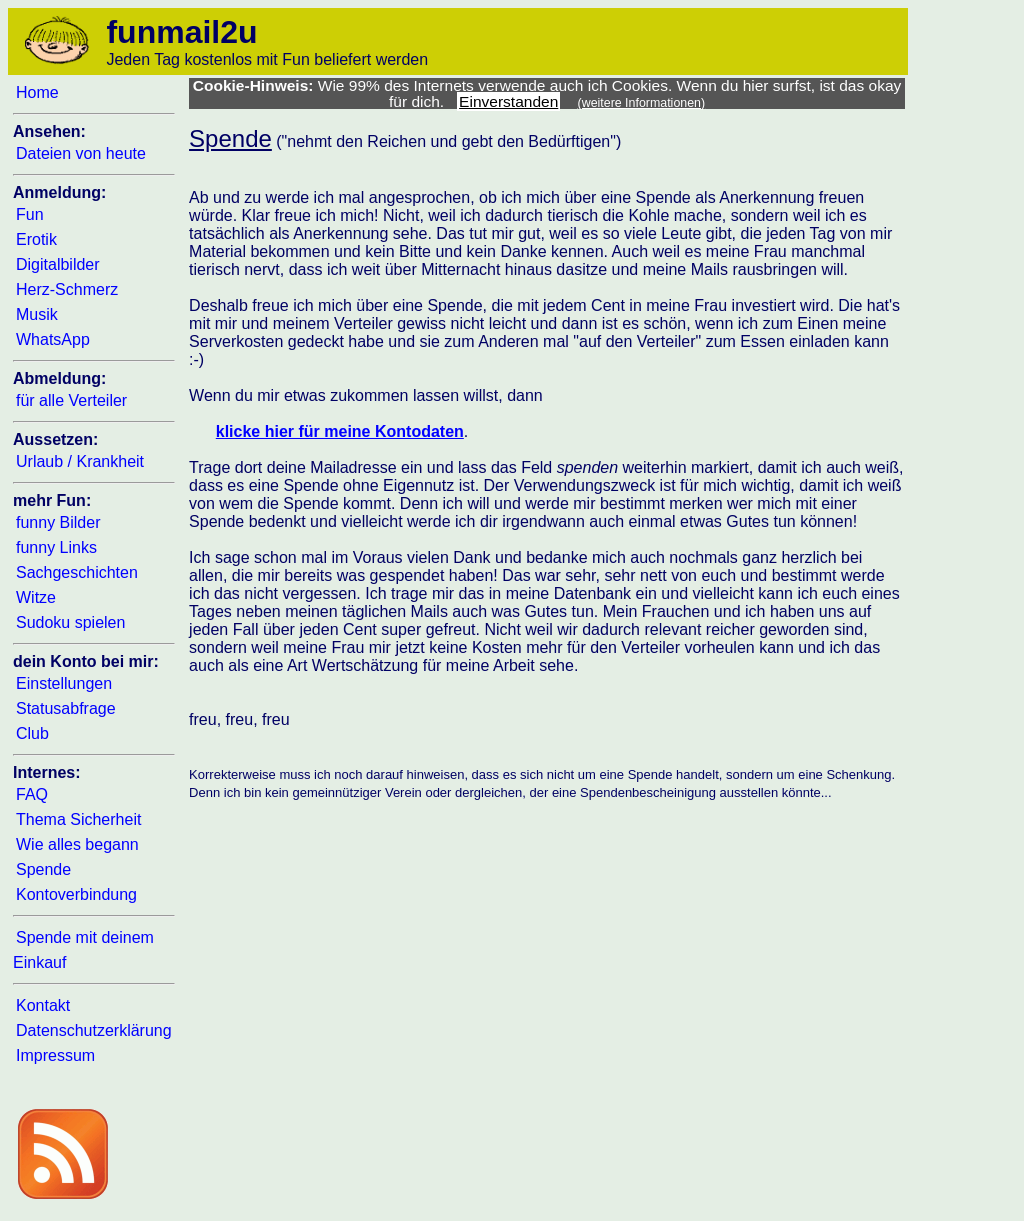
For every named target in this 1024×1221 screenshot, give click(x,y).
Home (37, 92)
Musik (37, 314)
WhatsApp (53, 339)
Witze (36, 597)
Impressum (55, 1055)
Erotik (36, 239)
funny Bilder (58, 522)
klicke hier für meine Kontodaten (340, 431)
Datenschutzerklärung (94, 1030)
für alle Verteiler (71, 400)
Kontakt (43, 1005)
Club (32, 733)
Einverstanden (508, 101)
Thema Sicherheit (78, 819)
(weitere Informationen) (642, 103)
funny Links (56, 547)
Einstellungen (64, 683)
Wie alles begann (77, 844)
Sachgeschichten (77, 572)
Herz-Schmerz (67, 289)
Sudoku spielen (70, 622)
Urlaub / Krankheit (80, 461)
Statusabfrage (66, 708)
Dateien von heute (81, 153)
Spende (43, 869)
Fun (30, 214)
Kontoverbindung (76, 894)
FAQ (32, 794)
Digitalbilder (58, 264)
